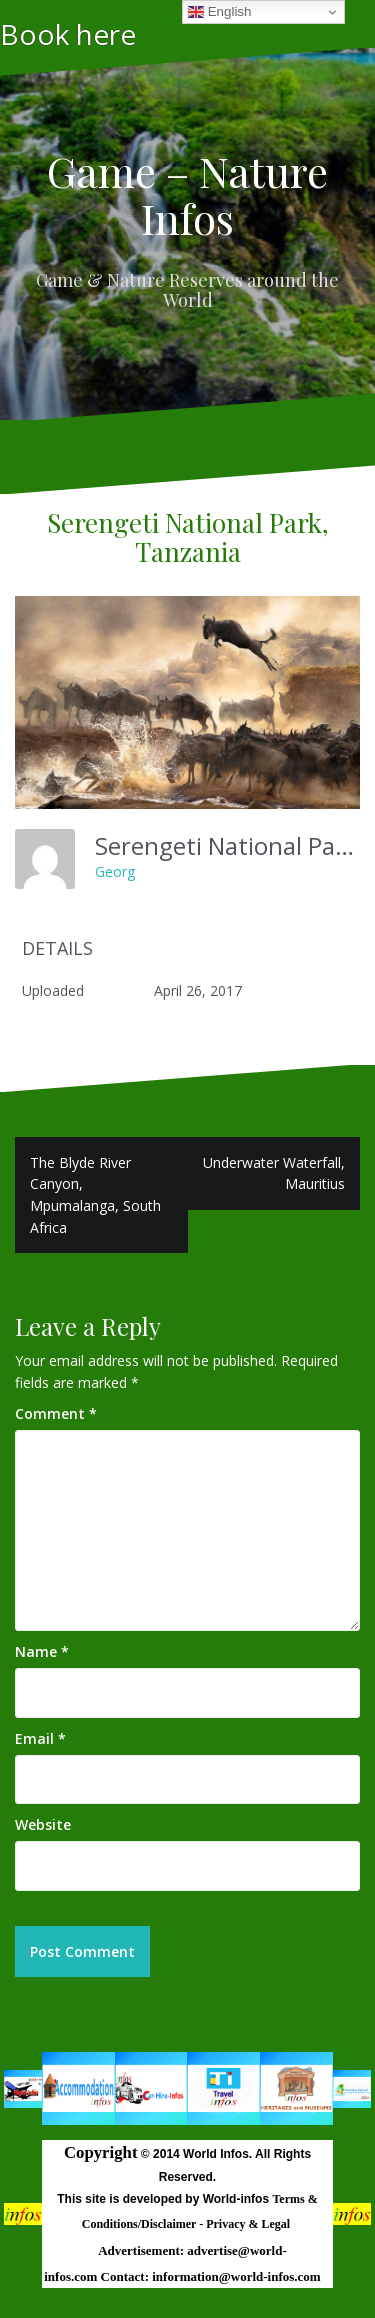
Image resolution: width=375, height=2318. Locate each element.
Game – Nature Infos (187, 194)
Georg (115, 871)
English (219, 12)
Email (40, 1738)
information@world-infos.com (236, 2276)
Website (43, 1824)
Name (42, 1651)
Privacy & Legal (249, 2224)
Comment (56, 1413)
